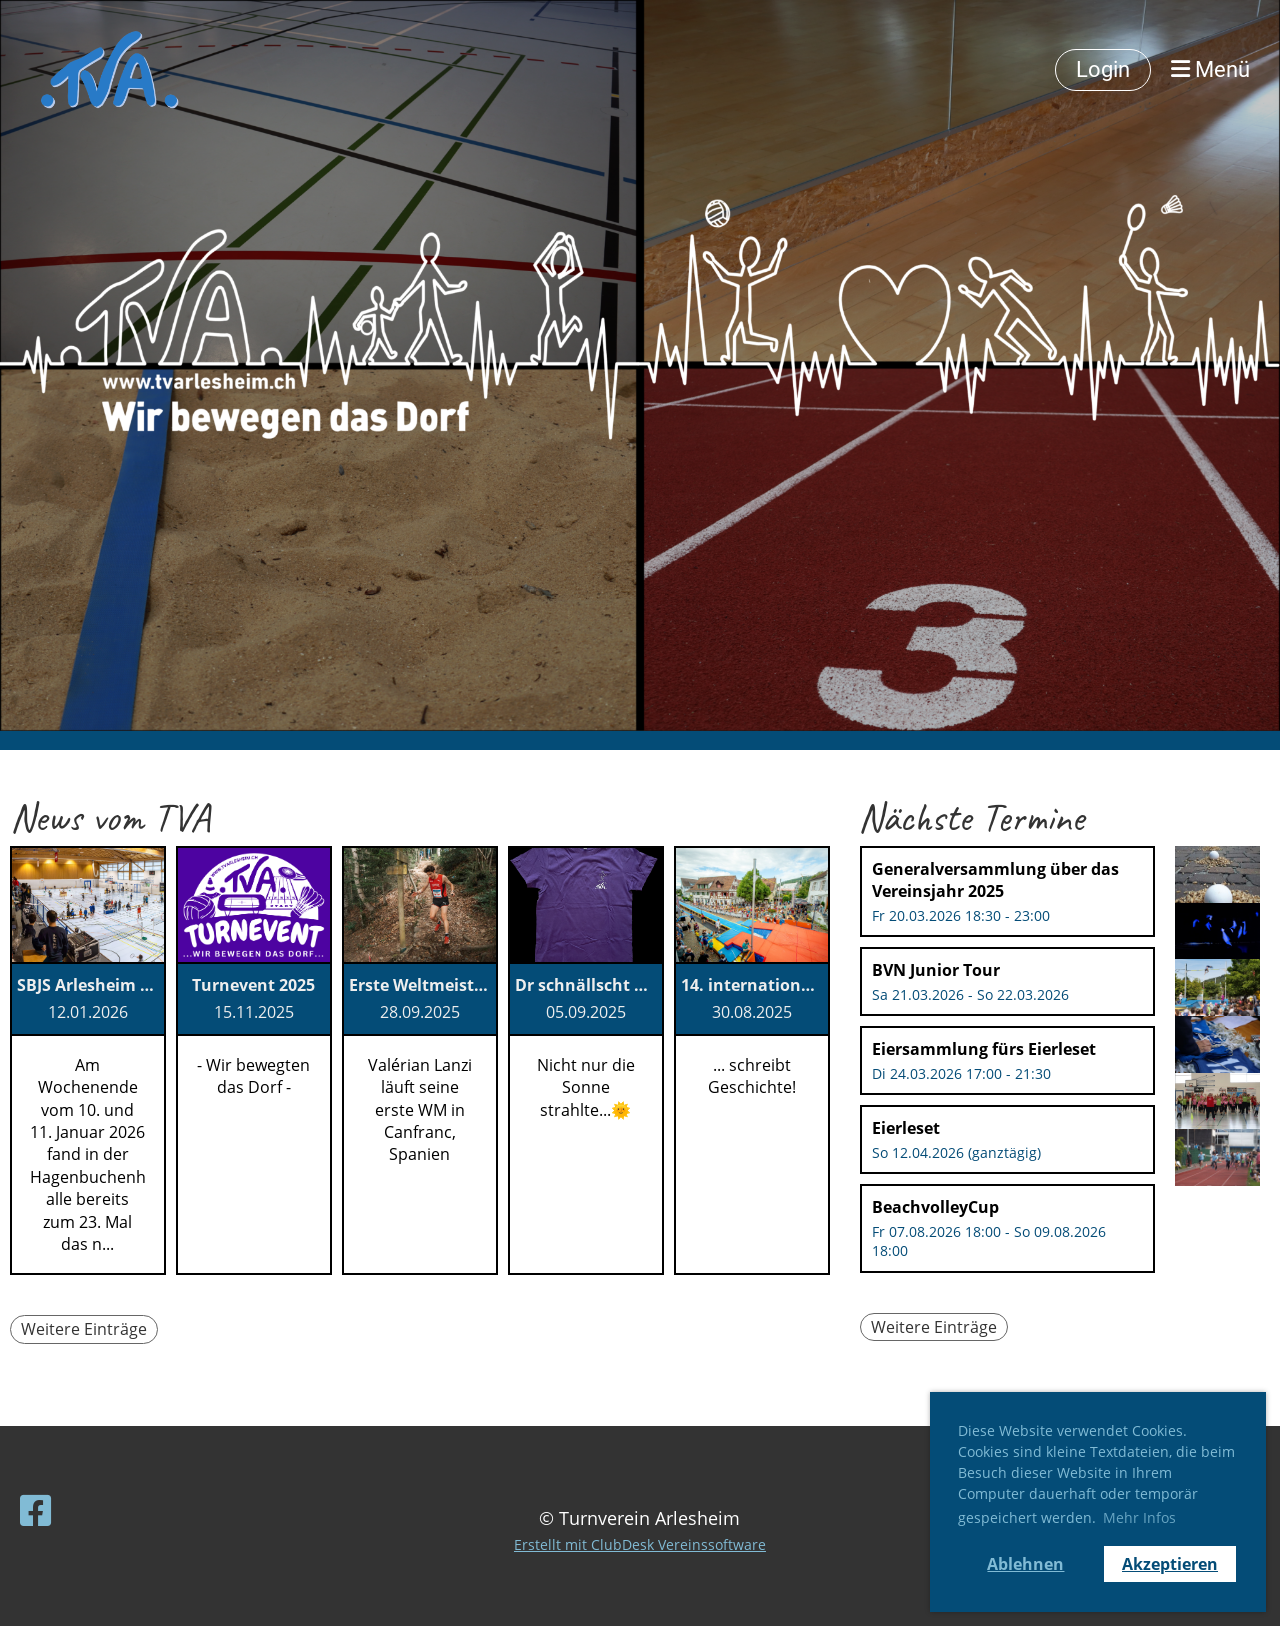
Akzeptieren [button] (1170, 1564)
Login (1103, 69)
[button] (1007, 891)
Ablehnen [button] (1025, 1564)
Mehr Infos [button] (1139, 1517)
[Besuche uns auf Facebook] (36, 1510)
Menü (1210, 69)
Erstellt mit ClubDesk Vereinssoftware (640, 1544)
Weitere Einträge (84, 1329)
